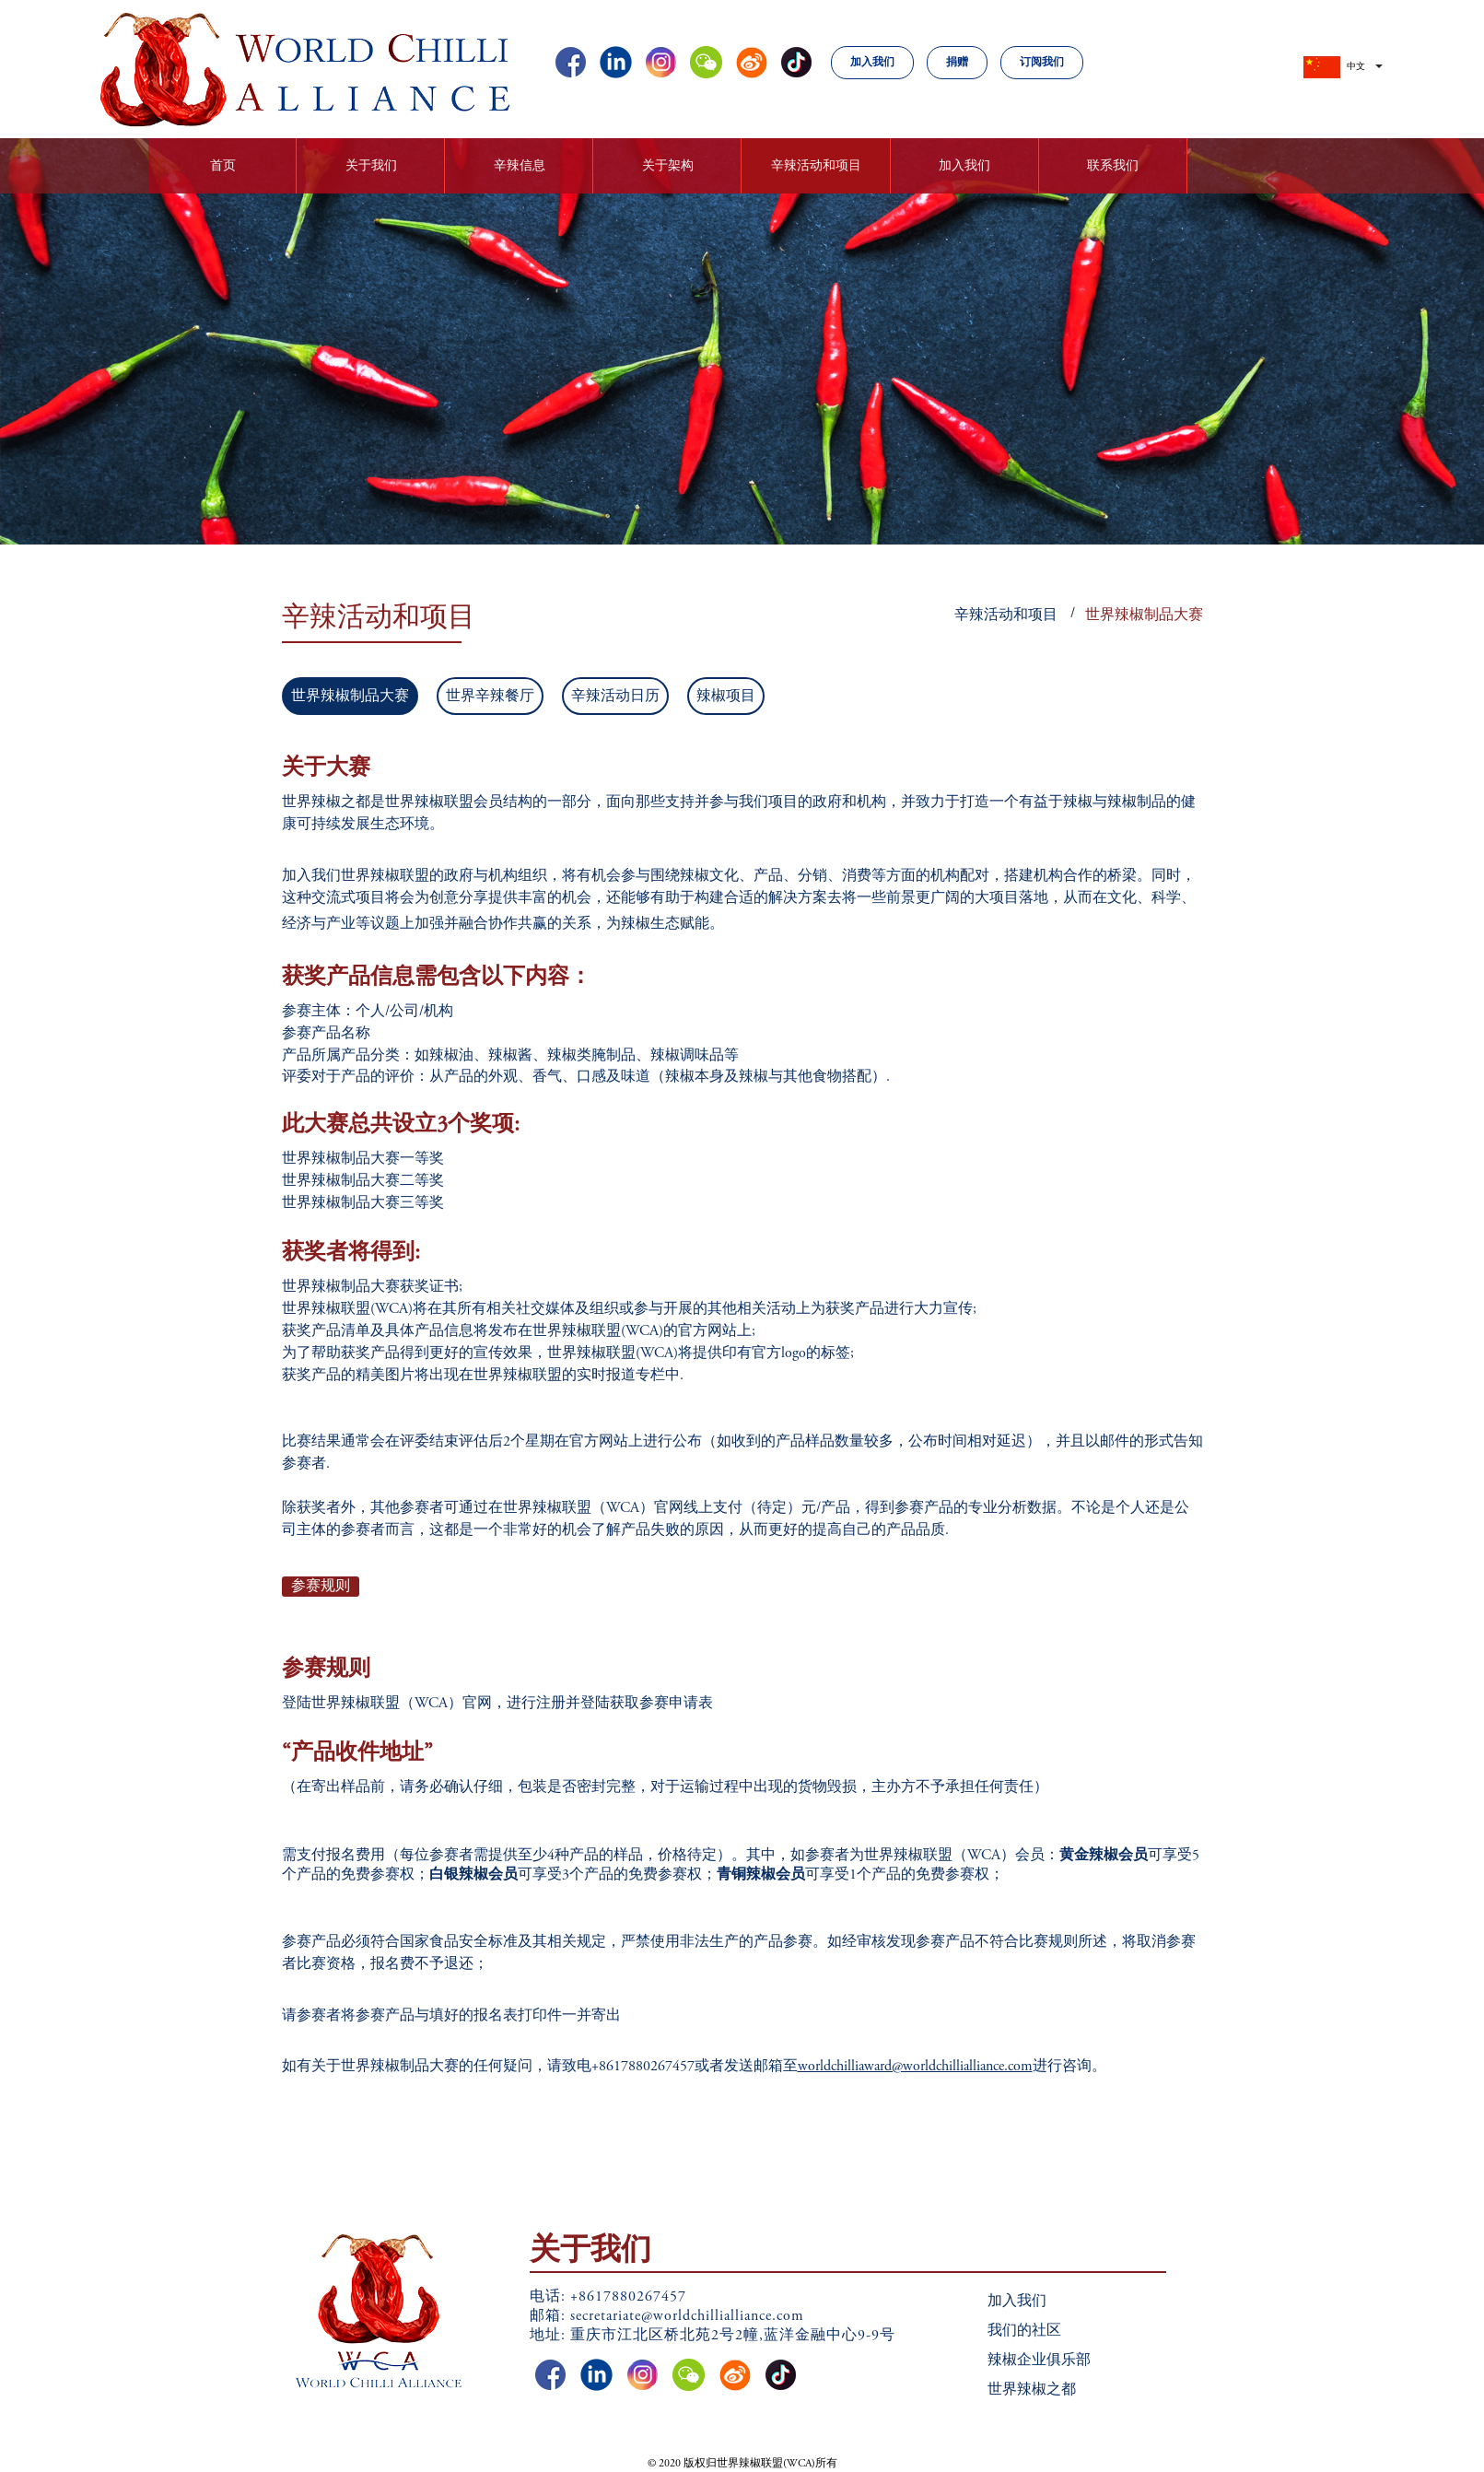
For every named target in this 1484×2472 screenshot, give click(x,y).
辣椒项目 (725, 696)
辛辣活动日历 (615, 696)
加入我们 (872, 62)
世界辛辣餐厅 (490, 696)
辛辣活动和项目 (1005, 615)
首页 (223, 166)
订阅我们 (1042, 62)
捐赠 (957, 62)
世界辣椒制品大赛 (1144, 615)
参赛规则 (320, 1586)
